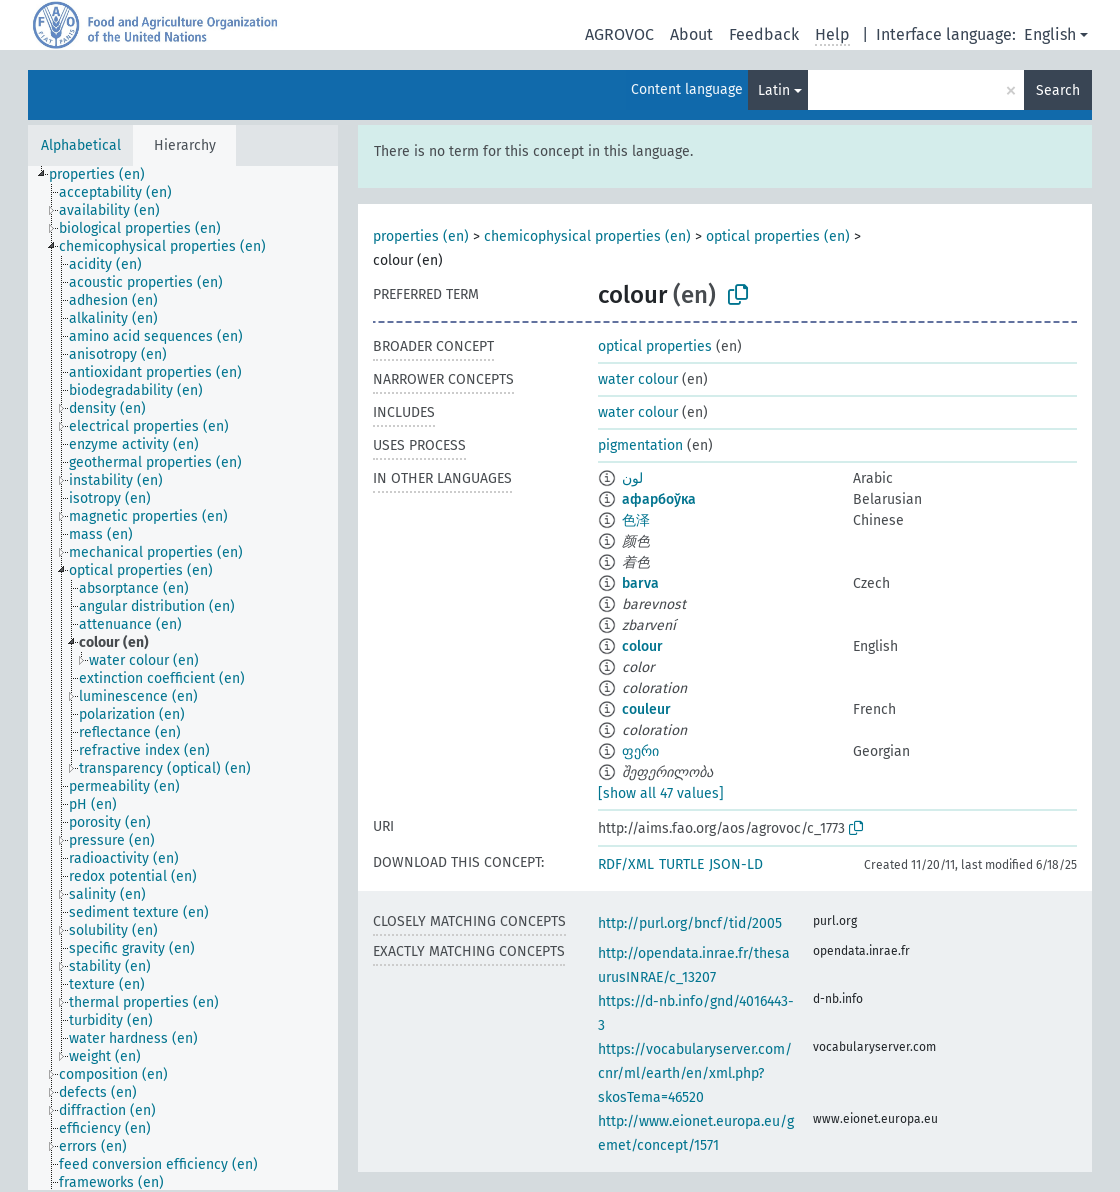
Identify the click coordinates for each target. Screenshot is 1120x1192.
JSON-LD (736, 864)
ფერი (640, 751)
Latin (774, 90)
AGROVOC (619, 34)
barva (640, 583)
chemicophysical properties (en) (587, 236)
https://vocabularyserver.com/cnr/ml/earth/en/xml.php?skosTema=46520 (695, 1073)
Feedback (764, 34)
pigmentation (640, 445)
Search (1058, 90)
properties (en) (421, 236)
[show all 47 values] (661, 793)
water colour (638, 379)
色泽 (636, 520)
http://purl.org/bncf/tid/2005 (690, 923)
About (691, 34)
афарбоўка (659, 499)
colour (642, 646)
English (1050, 34)
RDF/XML (626, 864)
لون (632, 478)
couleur (646, 709)
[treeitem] (105, 175)
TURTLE (681, 864)
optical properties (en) (778, 236)
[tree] (183, 678)
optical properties (655, 346)
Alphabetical (81, 145)
